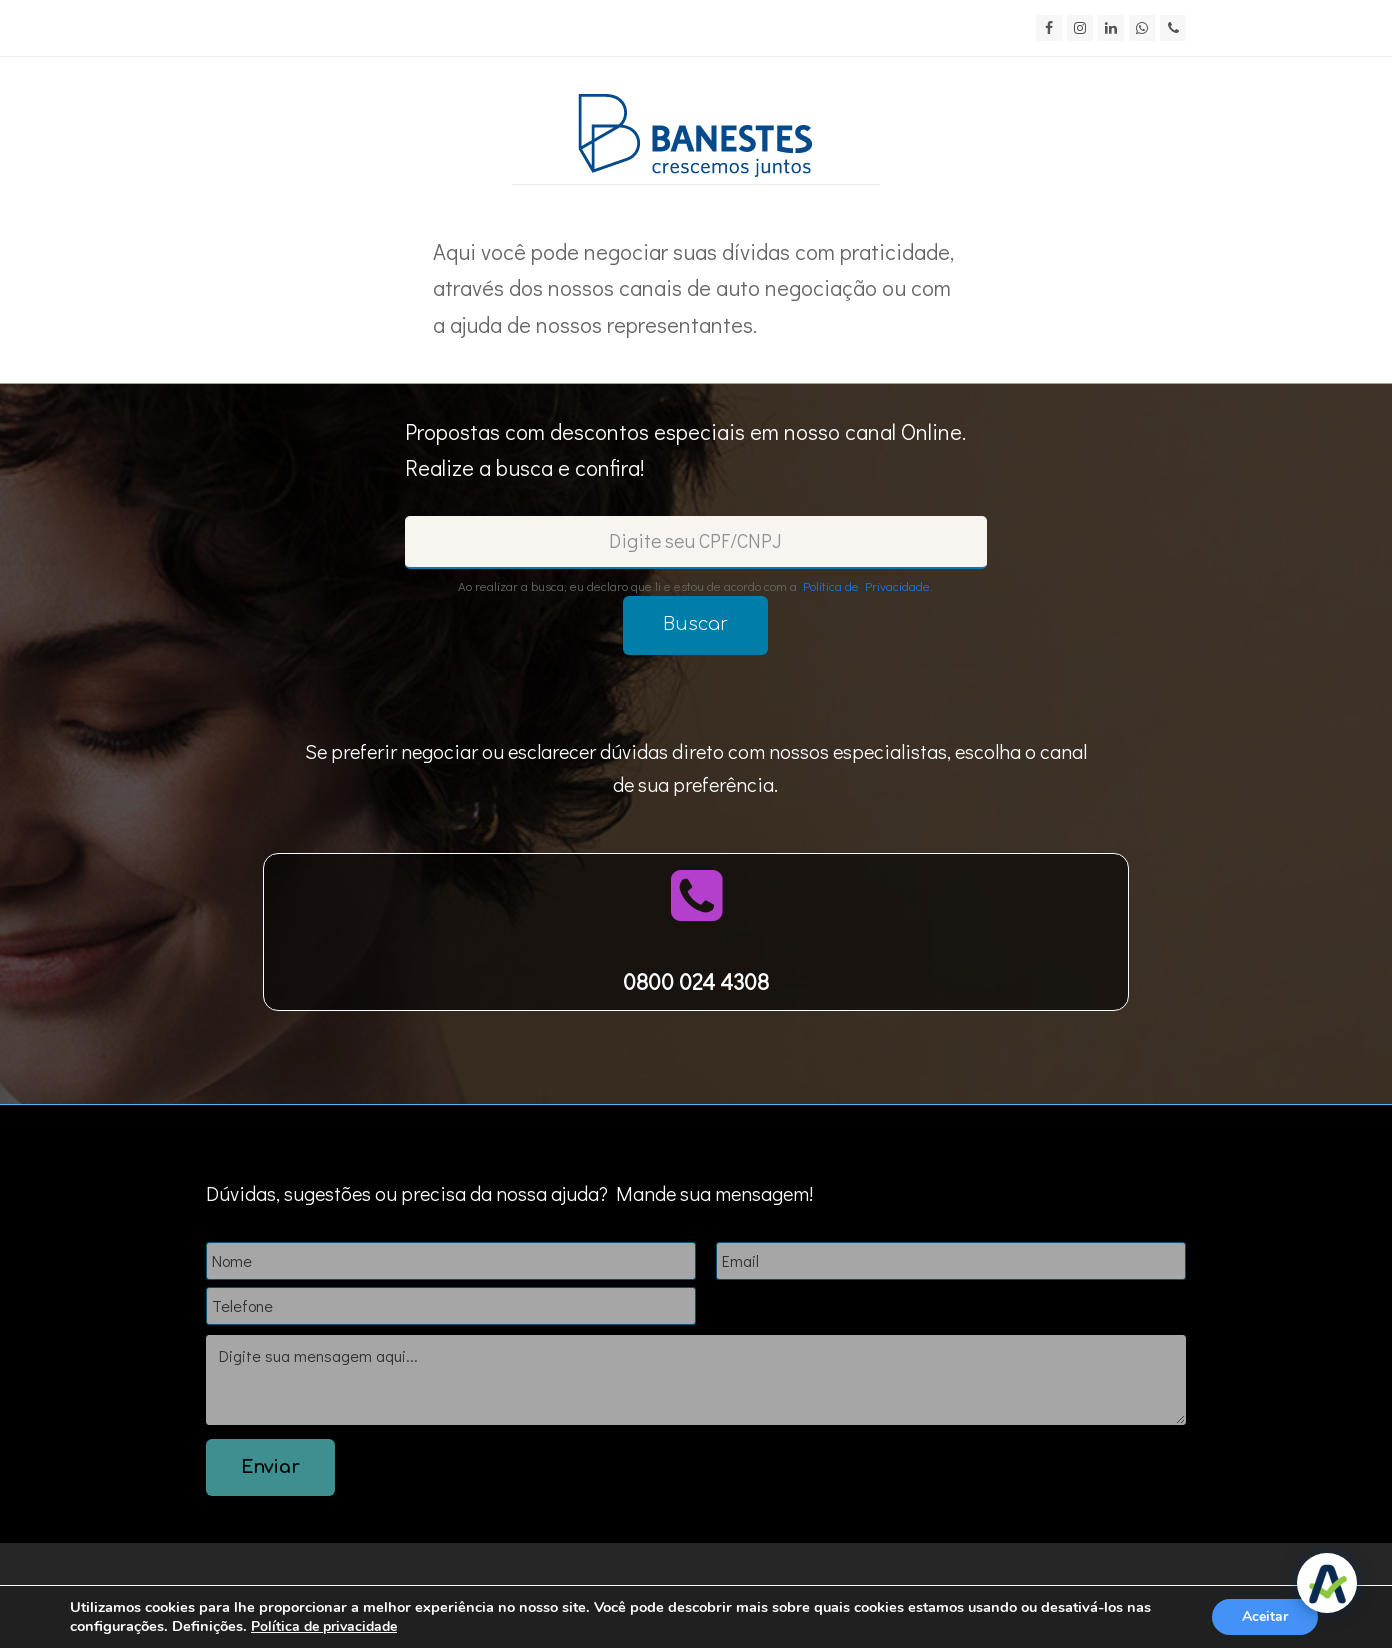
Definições (207, 1626)
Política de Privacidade (866, 585)
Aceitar (1265, 1616)
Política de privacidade (324, 1626)
